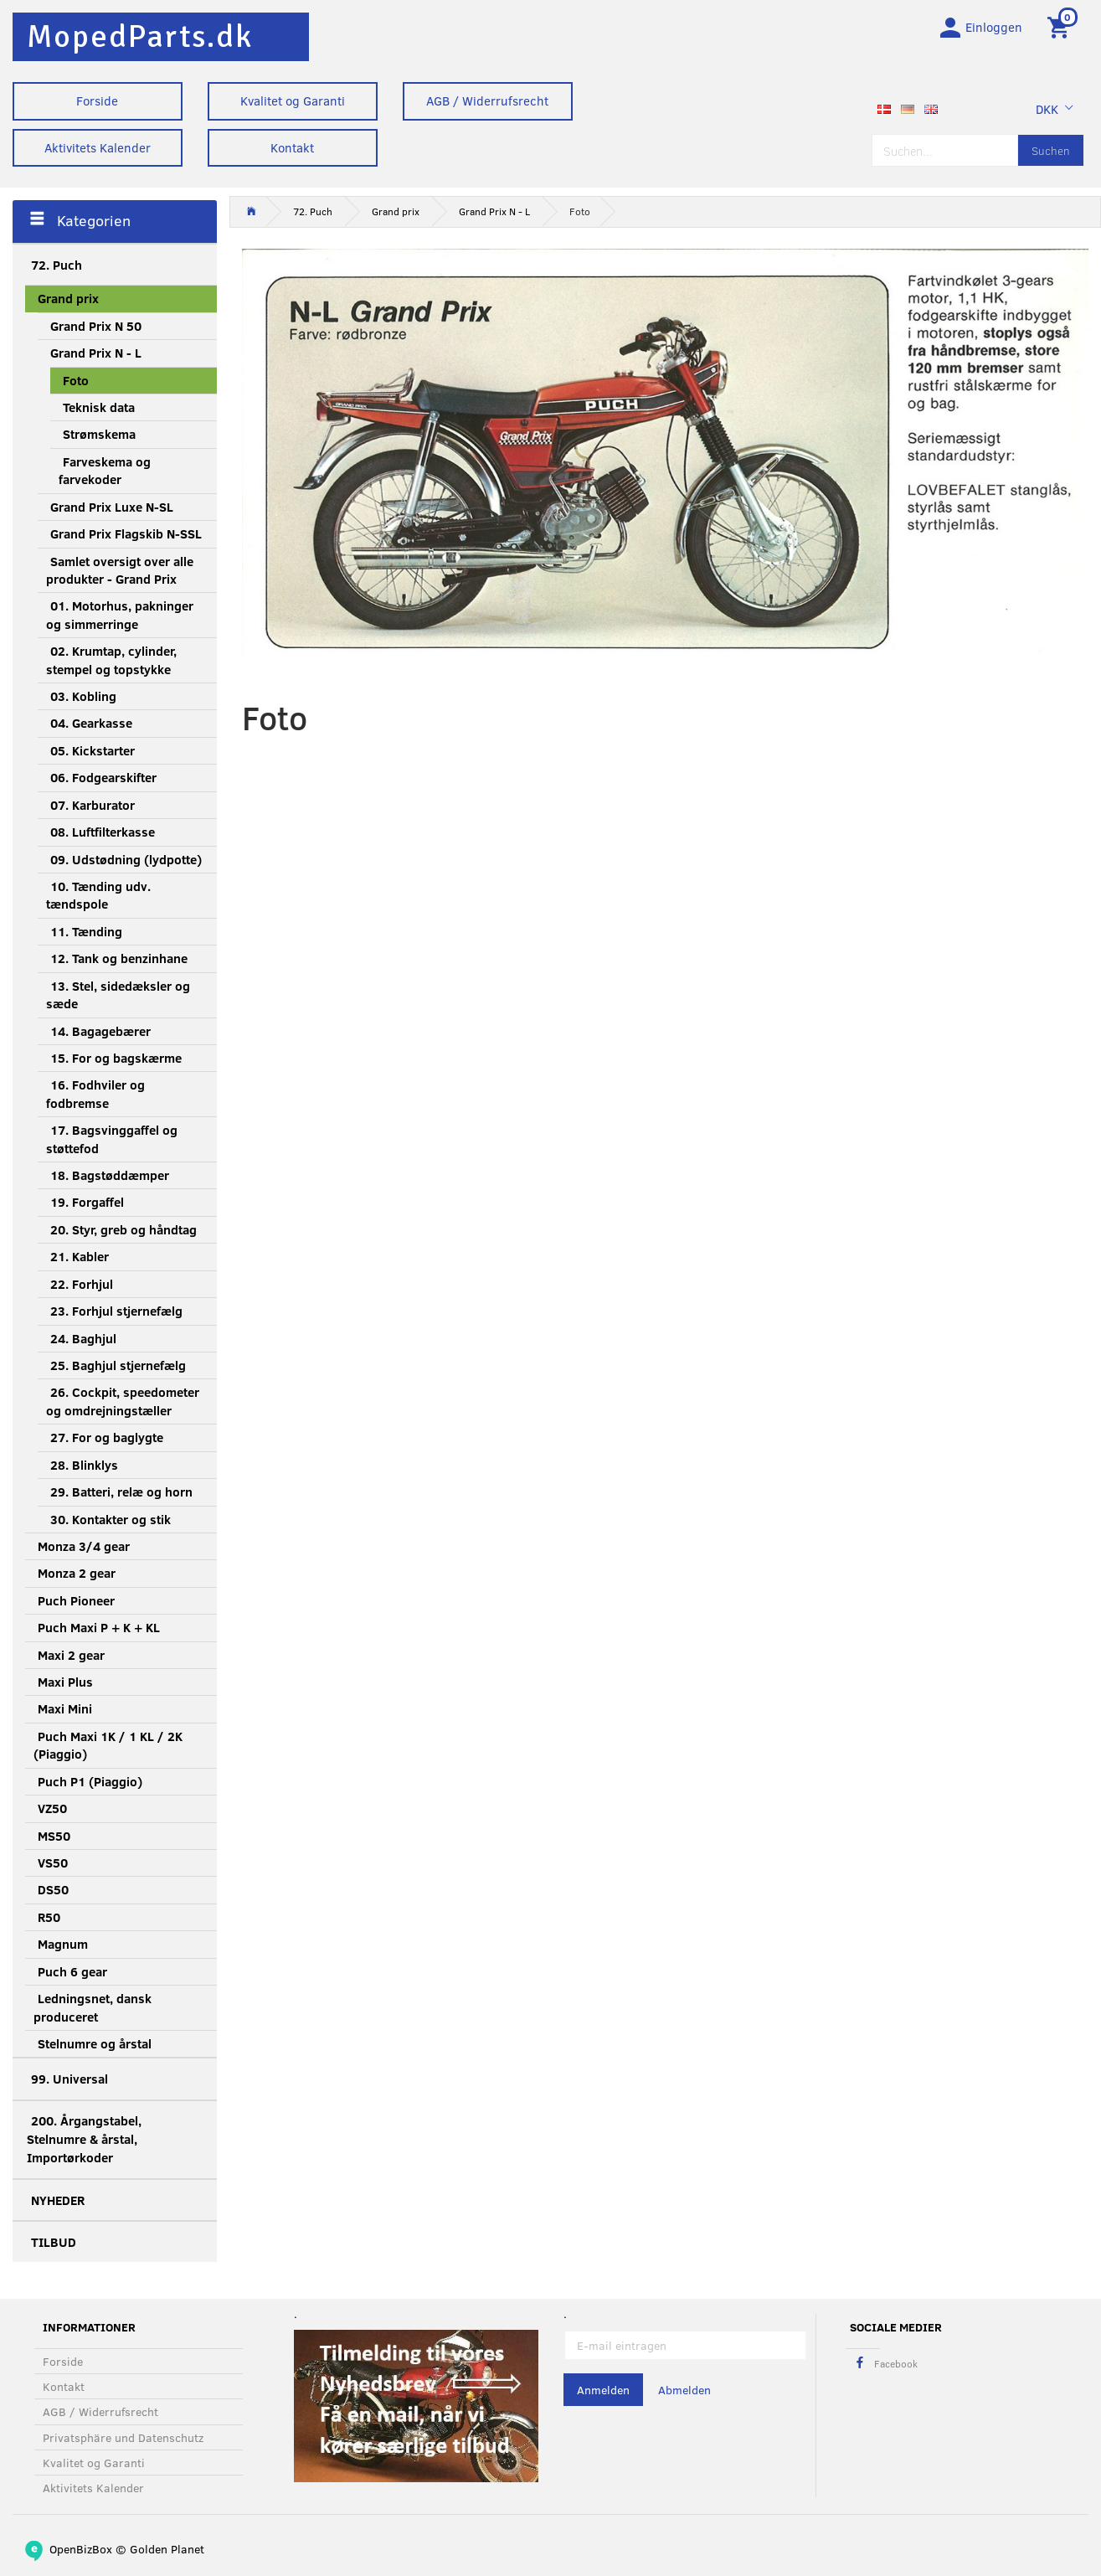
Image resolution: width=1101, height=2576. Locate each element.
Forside (97, 100)
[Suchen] (1050, 153)
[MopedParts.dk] (140, 36)
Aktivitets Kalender (97, 147)
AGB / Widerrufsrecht (487, 100)
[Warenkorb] (1061, 27)
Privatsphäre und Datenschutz (123, 2437)
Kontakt (292, 147)
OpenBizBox (80, 2549)
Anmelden (603, 2390)
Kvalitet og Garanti (292, 100)
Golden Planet (167, 2549)
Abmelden (684, 2390)
